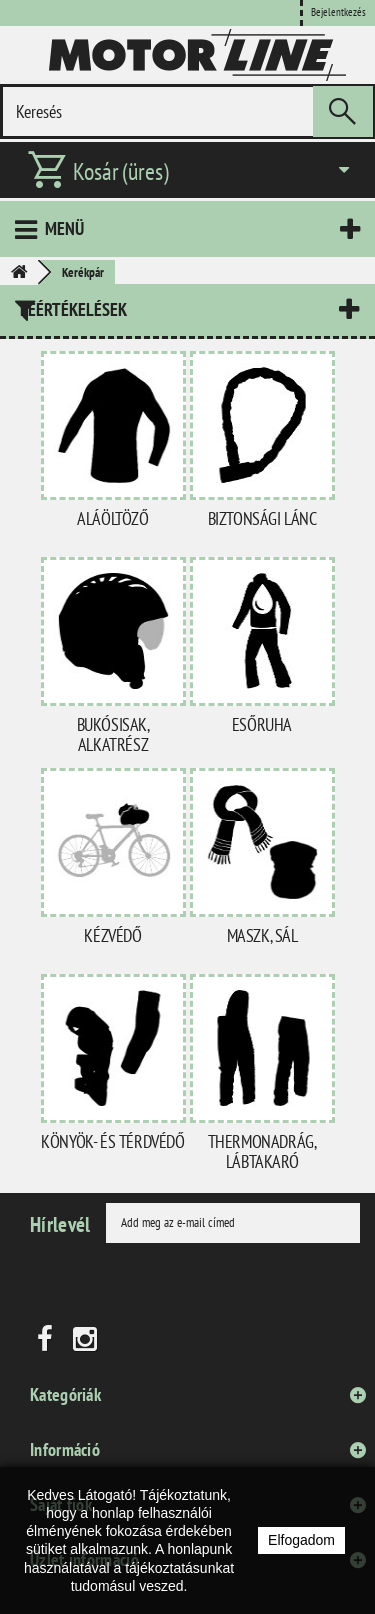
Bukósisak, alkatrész (113, 734)
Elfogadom (301, 1540)
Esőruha (262, 724)
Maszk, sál (262, 935)
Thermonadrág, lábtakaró (262, 1151)
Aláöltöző (112, 518)
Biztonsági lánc (262, 518)
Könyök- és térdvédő (112, 1141)
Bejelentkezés (338, 12)
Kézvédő (112, 935)
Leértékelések (73, 309)
